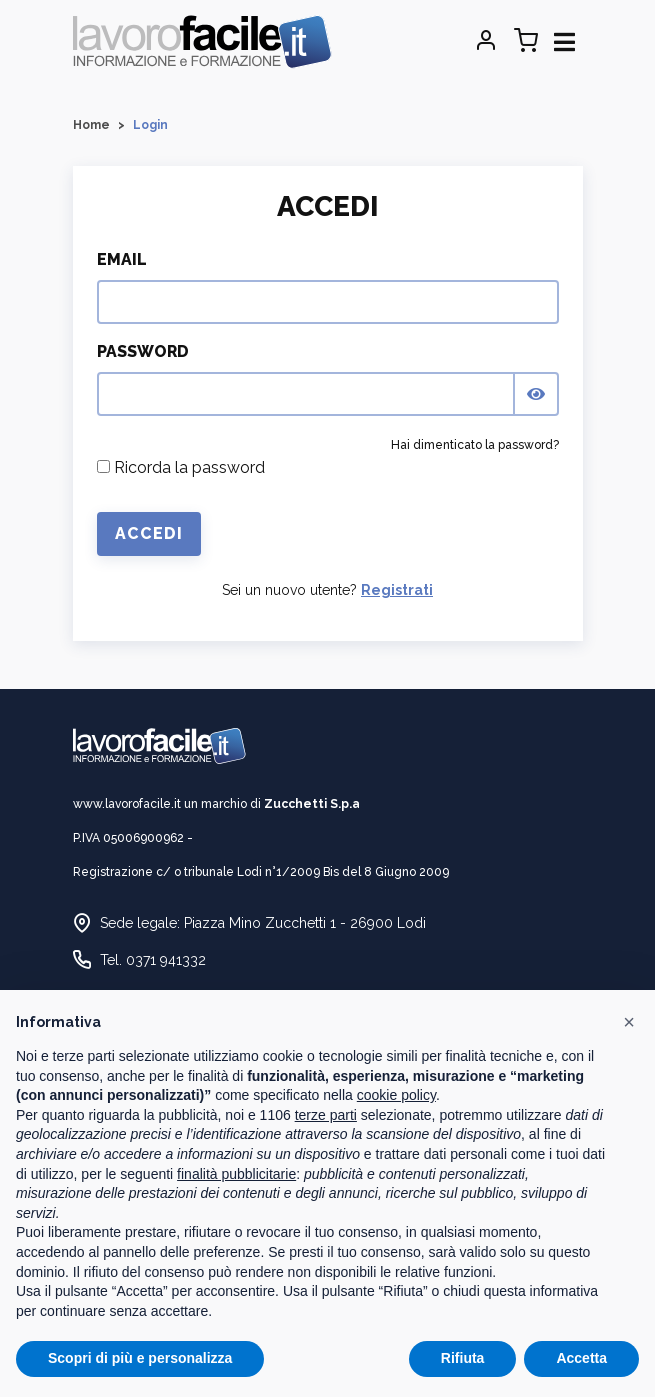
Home (91, 125)
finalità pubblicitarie (236, 1174)
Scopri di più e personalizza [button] (140, 1358)
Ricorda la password (181, 467)
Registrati (397, 590)
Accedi (149, 533)
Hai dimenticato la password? (475, 445)
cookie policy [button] (396, 1095)
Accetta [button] (581, 1358)
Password (143, 351)
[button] (629, 1022)
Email (122, 259)
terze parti (326, 1115)
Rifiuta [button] (463, 1358)
